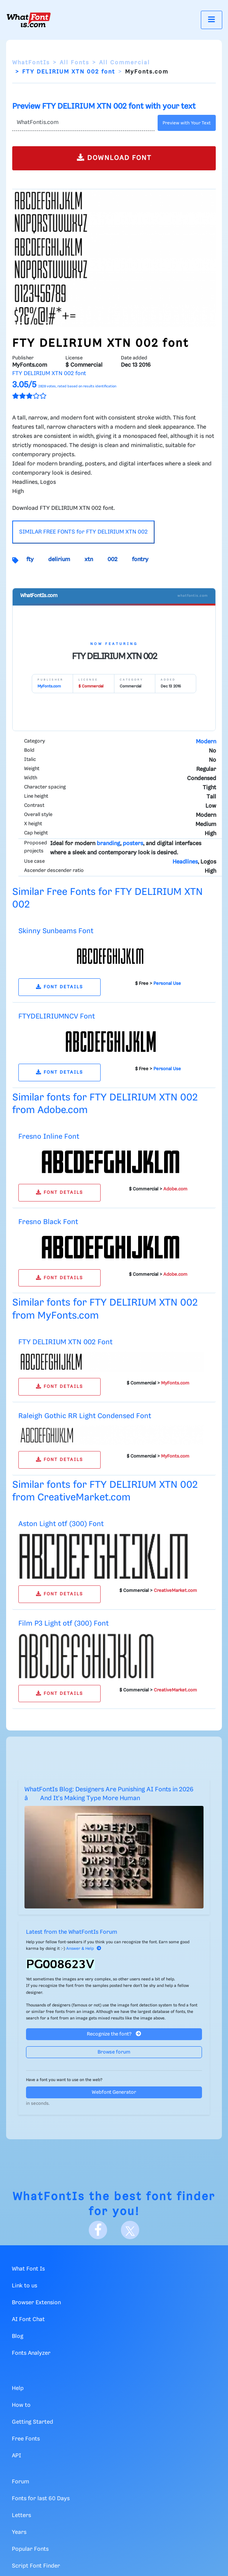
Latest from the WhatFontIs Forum (71, 1932)
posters (133, 844)
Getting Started (32, 2422)
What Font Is (28, 2269)
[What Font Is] (29, 20)
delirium (59, 560)
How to (21, 2405)
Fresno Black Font (48, 1222)
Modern (206, 742)
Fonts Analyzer (31, 2353)
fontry (140, 560)
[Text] (83, 123)
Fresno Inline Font (48, 1136)
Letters (21, 2515)
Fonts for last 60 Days (41, 2499)
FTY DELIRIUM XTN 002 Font (65, 1342)
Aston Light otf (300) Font (61, 1524)
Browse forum (114, 2052)
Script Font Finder (36, 2566)
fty (30, 560)
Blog (17, 2336)
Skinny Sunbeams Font (55, 931)
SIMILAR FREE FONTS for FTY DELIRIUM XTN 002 (83, 532)
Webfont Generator (114, 2092)
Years (19, 2532)
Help (18, 2388)
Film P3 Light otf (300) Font (63, 1623)
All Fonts (74, 63)
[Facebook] (98, 2230)
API (16, 2456)
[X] (130, 2230)
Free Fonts (26, 2439)
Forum (20, 2482)
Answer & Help (83, 1948)
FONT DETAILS (59, 986)
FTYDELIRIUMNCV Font (56, 1016)
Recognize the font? (114, 2034)
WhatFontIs (31, 63)
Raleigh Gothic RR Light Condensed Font (84, 1416)
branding (108, 844)
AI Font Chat (28, 2319)
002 (112, 560)
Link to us (24, 2286)
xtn (89, 560)
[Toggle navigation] (211, 20)
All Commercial (124, 63)
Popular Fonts (30, 2549)
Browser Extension (36, 2303)
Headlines (185, 862)
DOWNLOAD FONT (114, 157)
